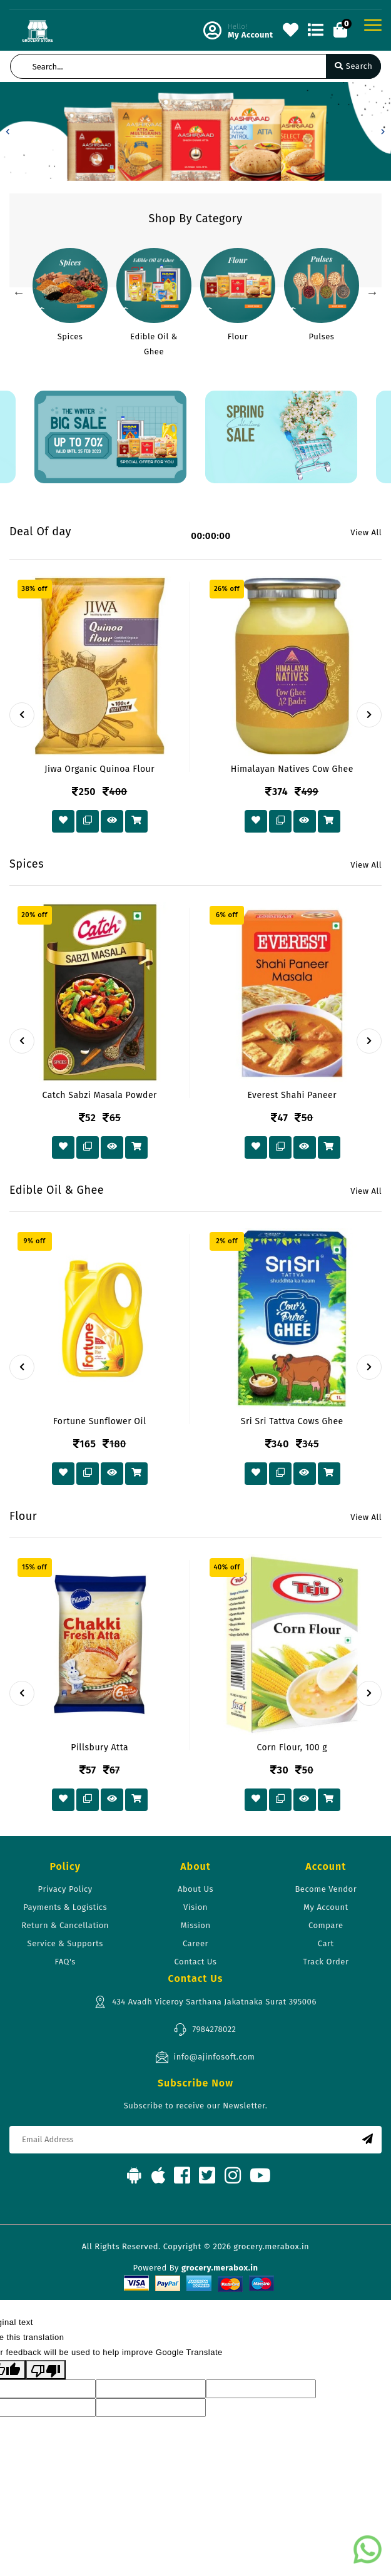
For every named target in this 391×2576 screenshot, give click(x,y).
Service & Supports (65, 1943)
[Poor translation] (46, 2369)
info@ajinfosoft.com (205, 2057)
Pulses (322, 336)
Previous (19, 292)
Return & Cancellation (65, 1925)
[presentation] (21, 714)
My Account (325, 1907)
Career (195, 1943)
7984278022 (204, 2029)
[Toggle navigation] (373, 25)
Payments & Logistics (65, 1907)
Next (372, 292)
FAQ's (65, 1961)
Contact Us (196, 1961)
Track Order (325, 1961)
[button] (8, 131)
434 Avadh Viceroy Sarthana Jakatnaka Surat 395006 (205, 2002)
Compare (325, 1925)
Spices (70, 336)
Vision (195, 1907)
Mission (195, 1925)
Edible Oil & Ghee (154, 344)
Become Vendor (326, 1889)
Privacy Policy (65, 1889)
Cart (326, 1943)
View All (366, 532)
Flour (238, 336)
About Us (195, 1889)
